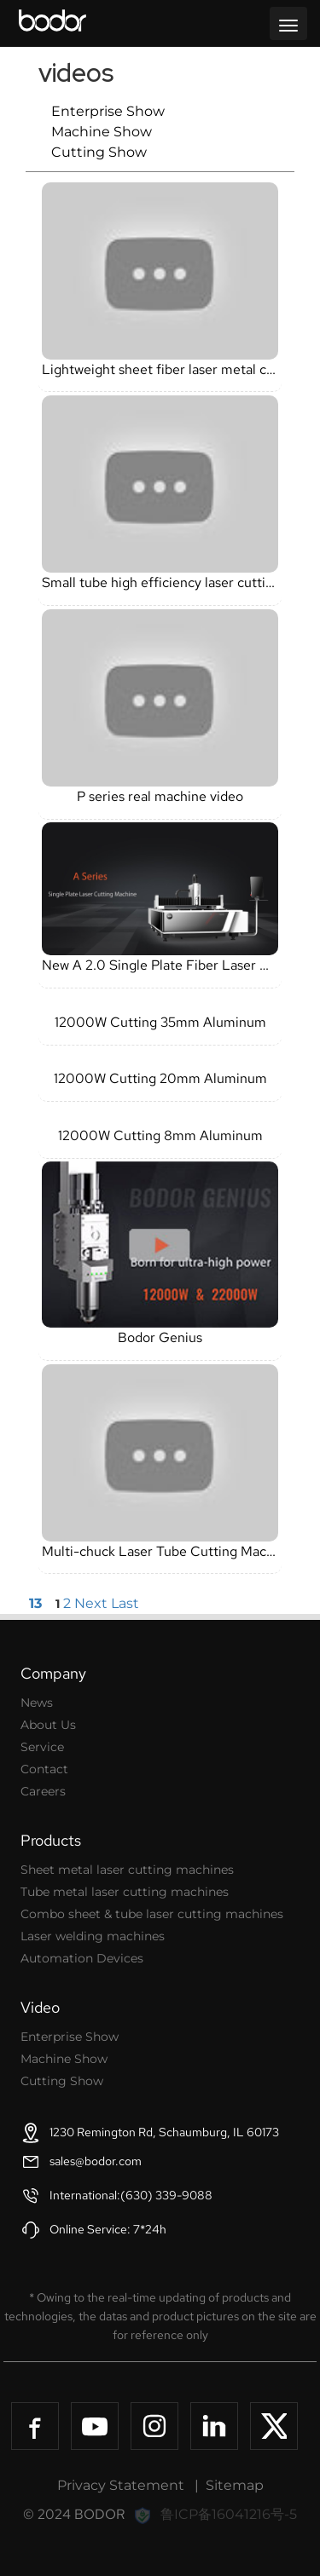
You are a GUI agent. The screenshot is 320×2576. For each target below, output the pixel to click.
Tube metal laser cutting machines (124, 1891)
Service (42, 1747)
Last (125, 1603)
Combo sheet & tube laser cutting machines (151, 1914)
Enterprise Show (108, 111)
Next (91, 1603)
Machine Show (101, 132)
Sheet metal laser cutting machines (127, 1869)
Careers (43, 1791)
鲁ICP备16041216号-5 (228, 2514)
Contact (44, 1769)
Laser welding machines (92, 1936)
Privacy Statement (120, 2485)
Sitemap (235, 2485)
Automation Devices (81, 1958)
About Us (48, 1724)
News (36, 1702)
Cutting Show (99, 152)
